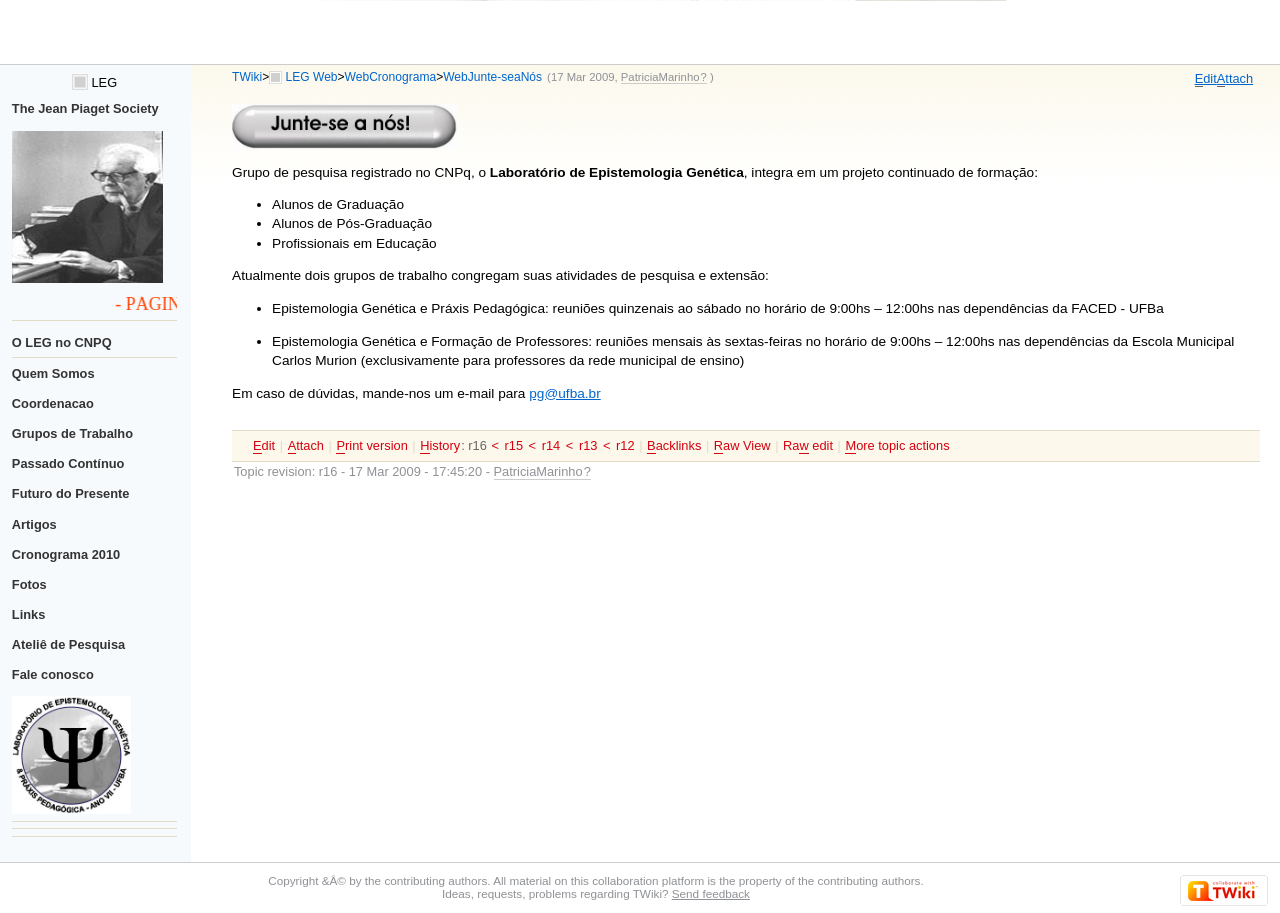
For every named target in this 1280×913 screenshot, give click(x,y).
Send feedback (711, 893)
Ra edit (808, 446)
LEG (94, 82)
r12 (625, 445)
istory (440, 446)
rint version (371, 446)
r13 (588, 445)
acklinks (674, 446)
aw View (742, 446)
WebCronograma (391, 77)
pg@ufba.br (565, 393)
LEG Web (312, 77)
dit (1206, 79)
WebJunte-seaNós (492, 77)
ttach (1235, 79)
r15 (513, 445)
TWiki (247, 77)
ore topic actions (897, 446)
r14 (551, 445)
